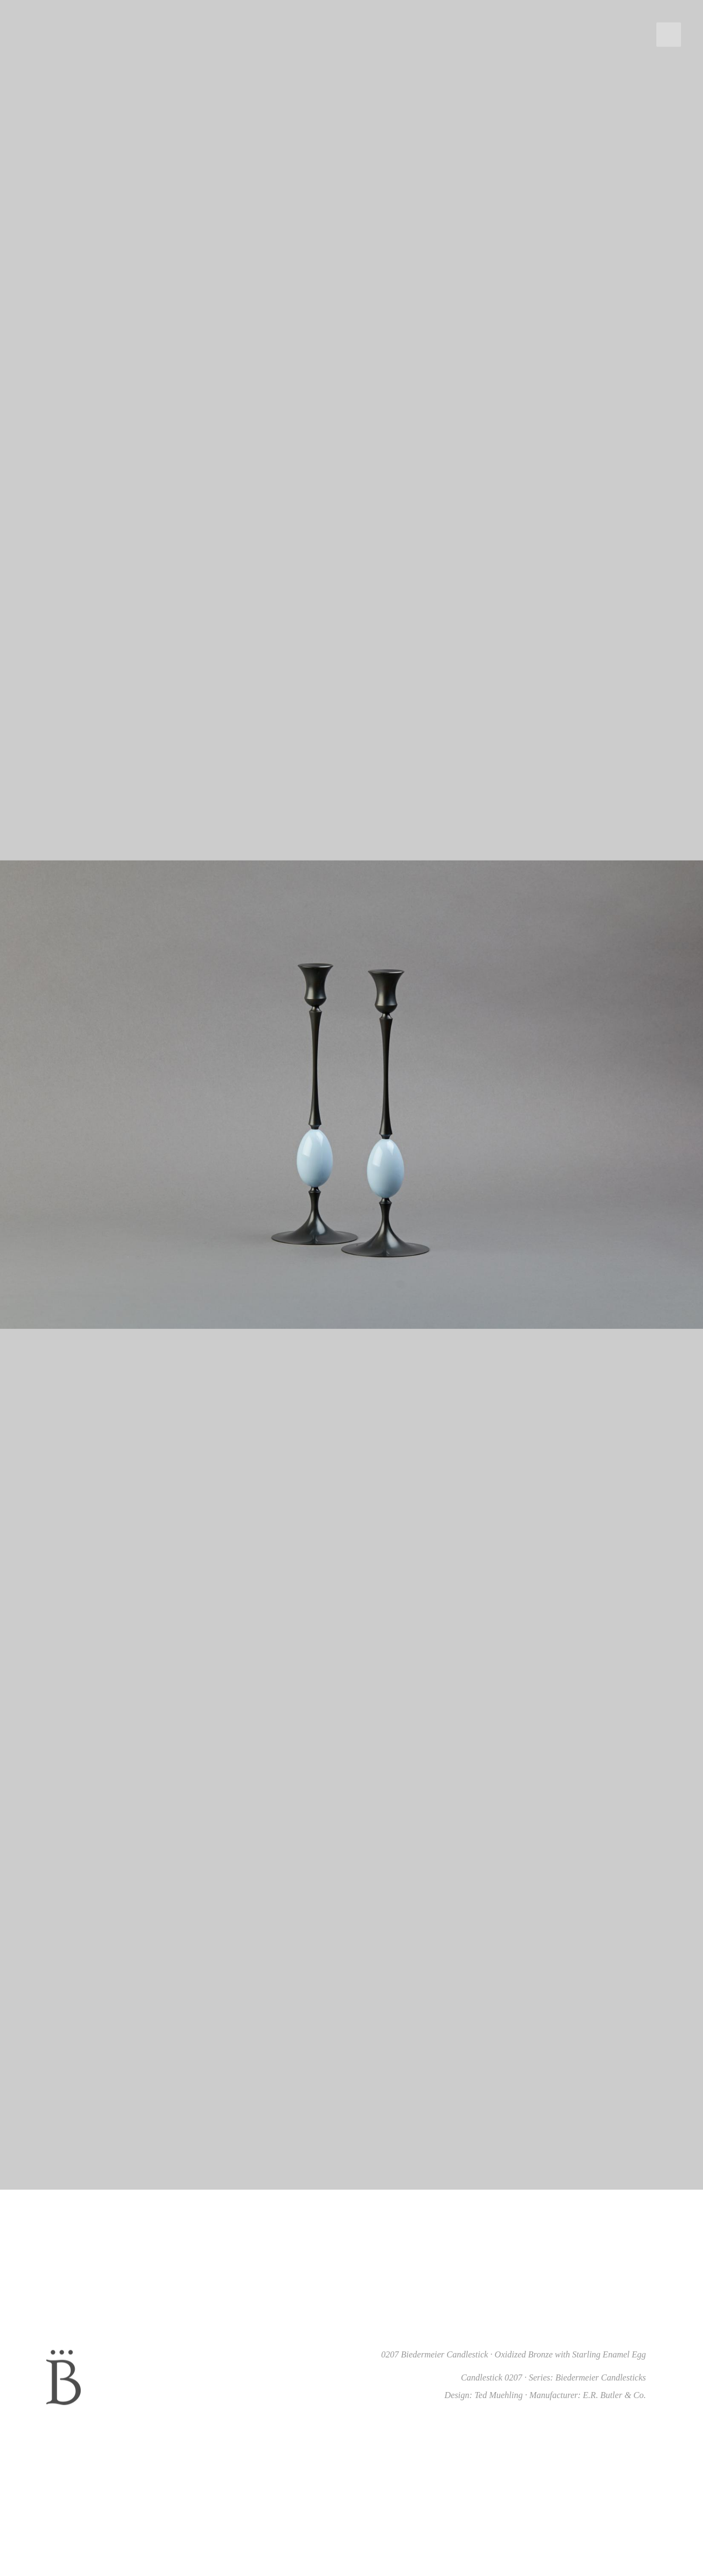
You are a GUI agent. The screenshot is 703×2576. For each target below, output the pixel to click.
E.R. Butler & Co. (614, 2394)
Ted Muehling (499, 2394)
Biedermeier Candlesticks (600, 2377)
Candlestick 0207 (491, 2377)
